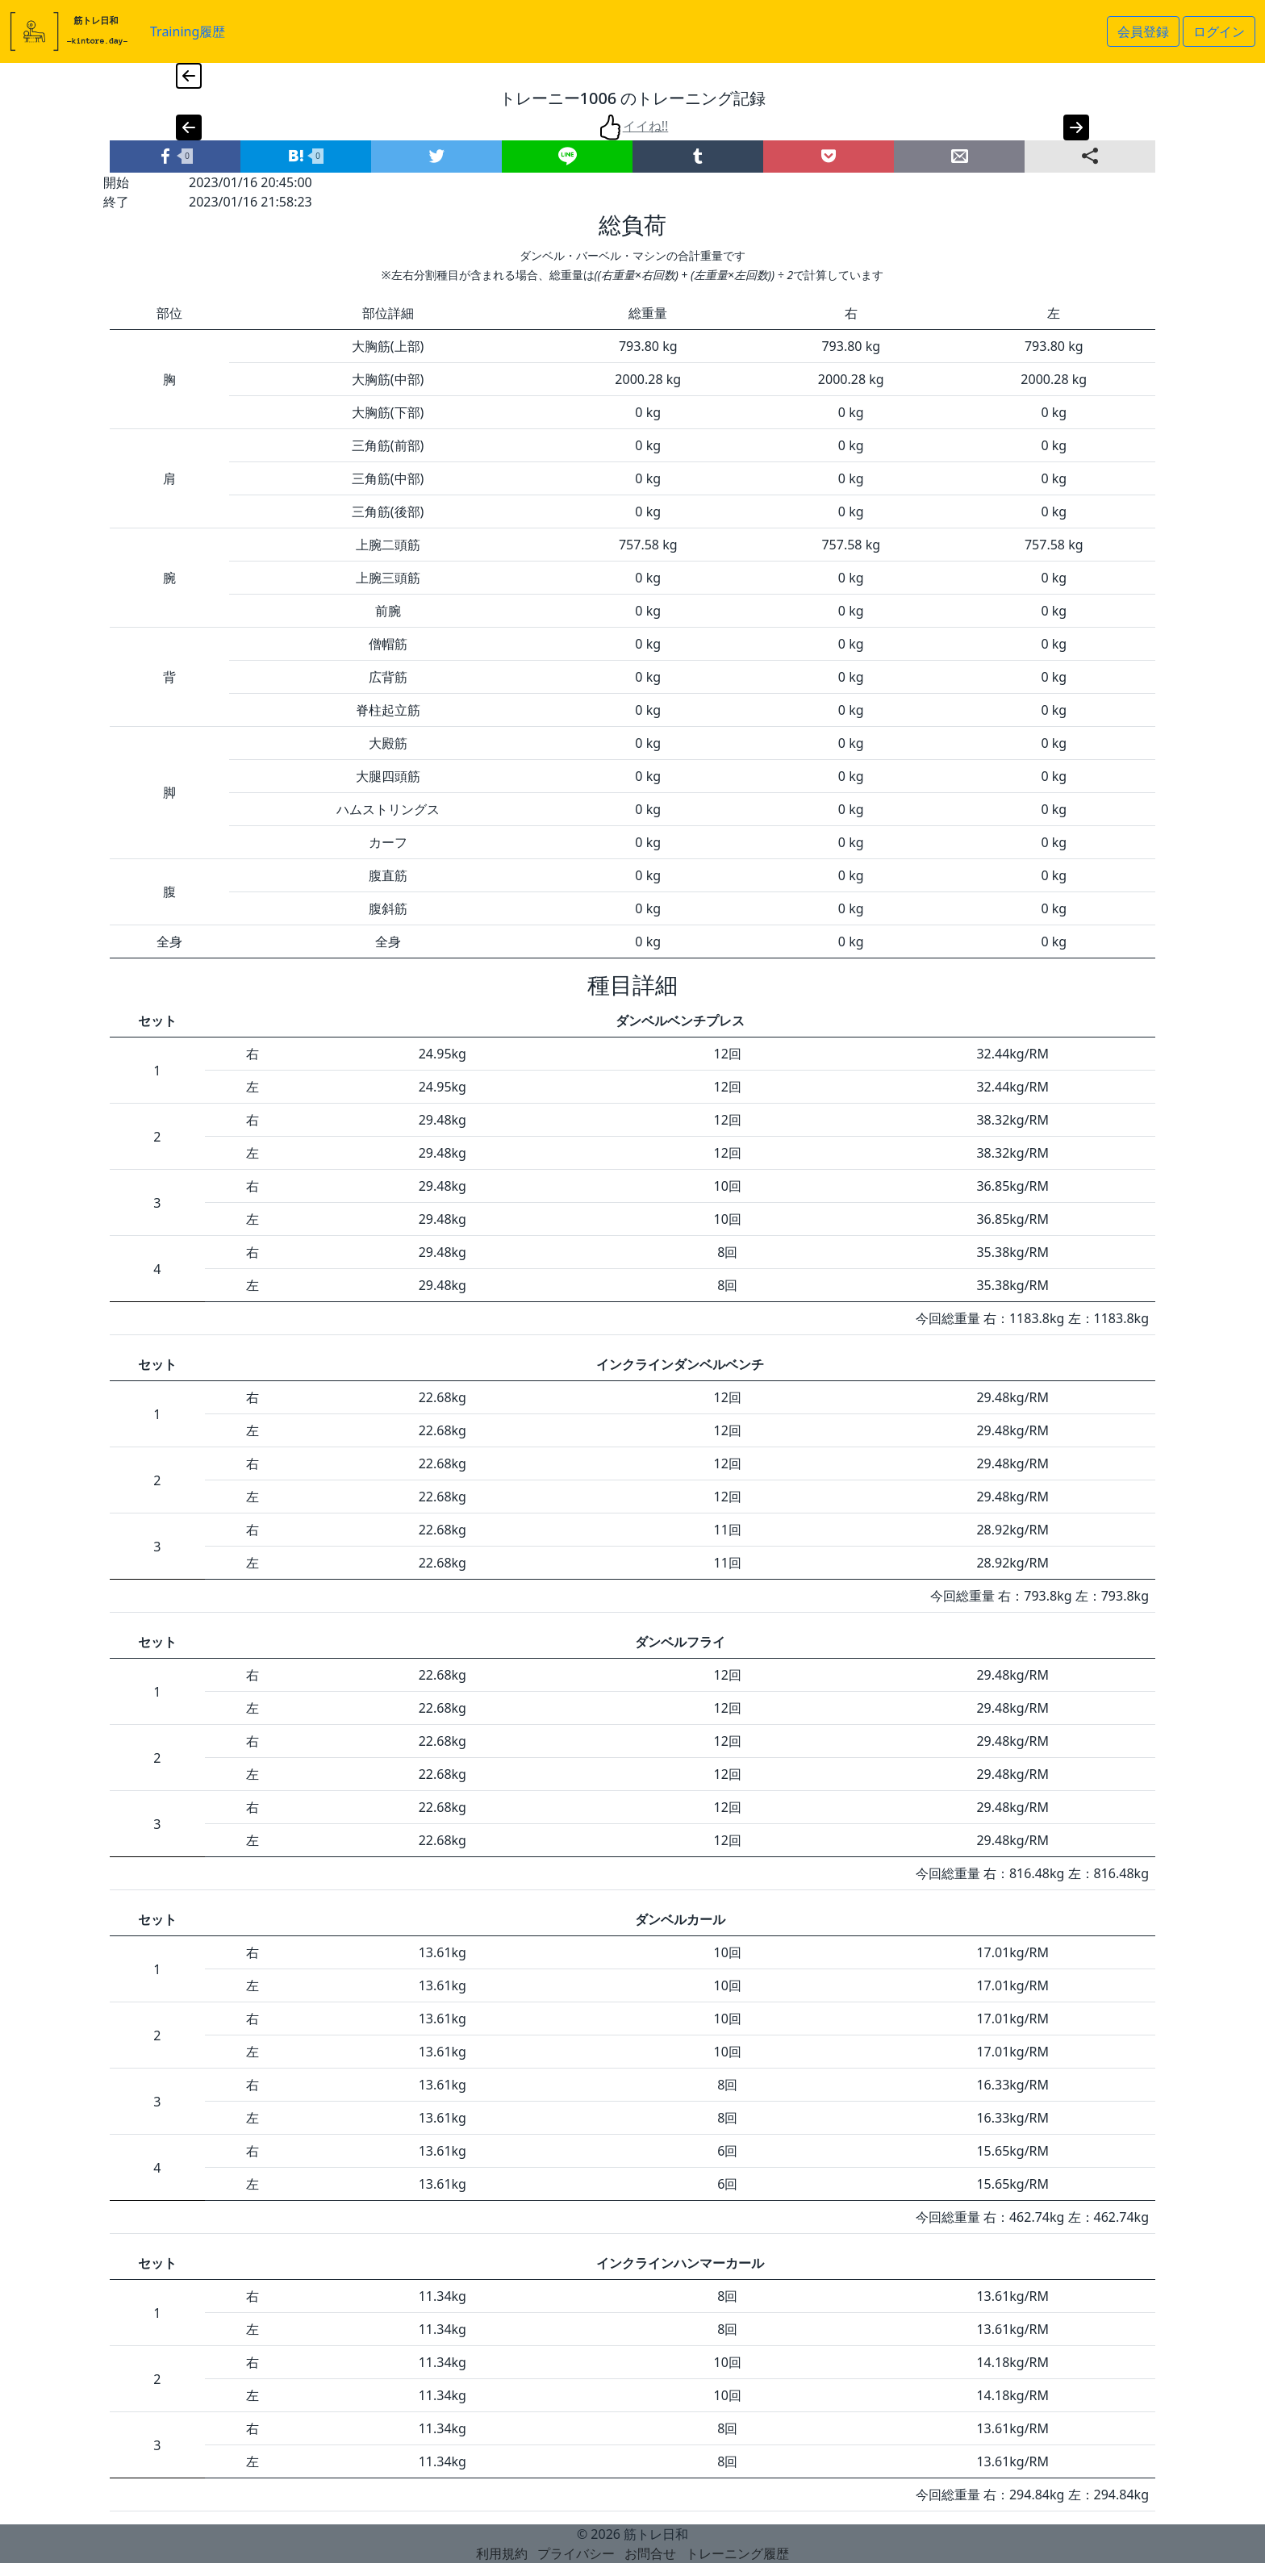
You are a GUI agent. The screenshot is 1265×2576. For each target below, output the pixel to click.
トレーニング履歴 (737, 2553)
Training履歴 (187, 31)
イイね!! (633, 126)
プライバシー (576, 2553)
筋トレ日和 (656, 2534)
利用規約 (502, 2553)
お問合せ (650, 2553)
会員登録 (1143, 31)
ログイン (1219, 31)
